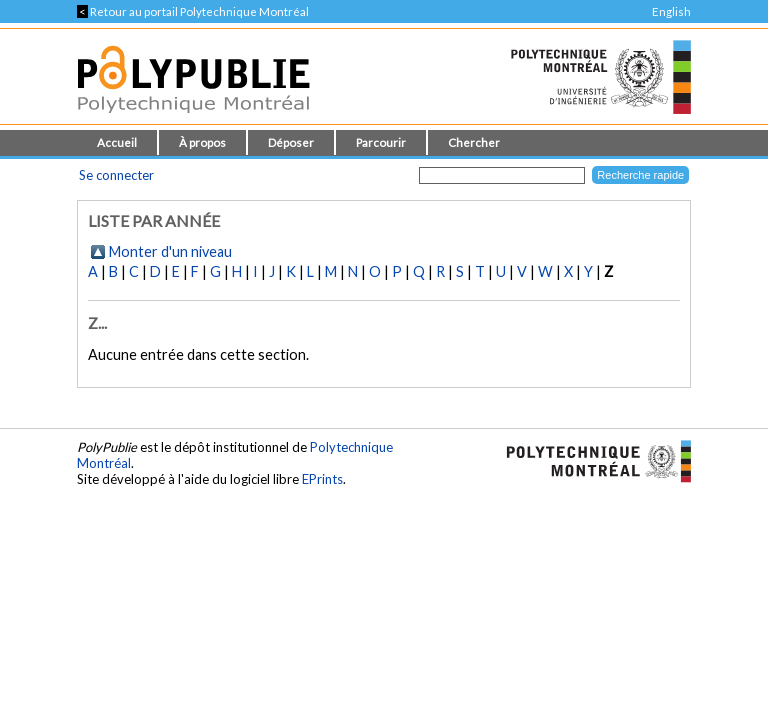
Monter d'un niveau (170, 251)
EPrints (322, 479)
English (671, 11)
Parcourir (381, 142)
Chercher (474, 142)
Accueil (117, 142)
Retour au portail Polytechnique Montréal (193, 11)
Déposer (291, 142)
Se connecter (116, 175)
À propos (202, 142)
